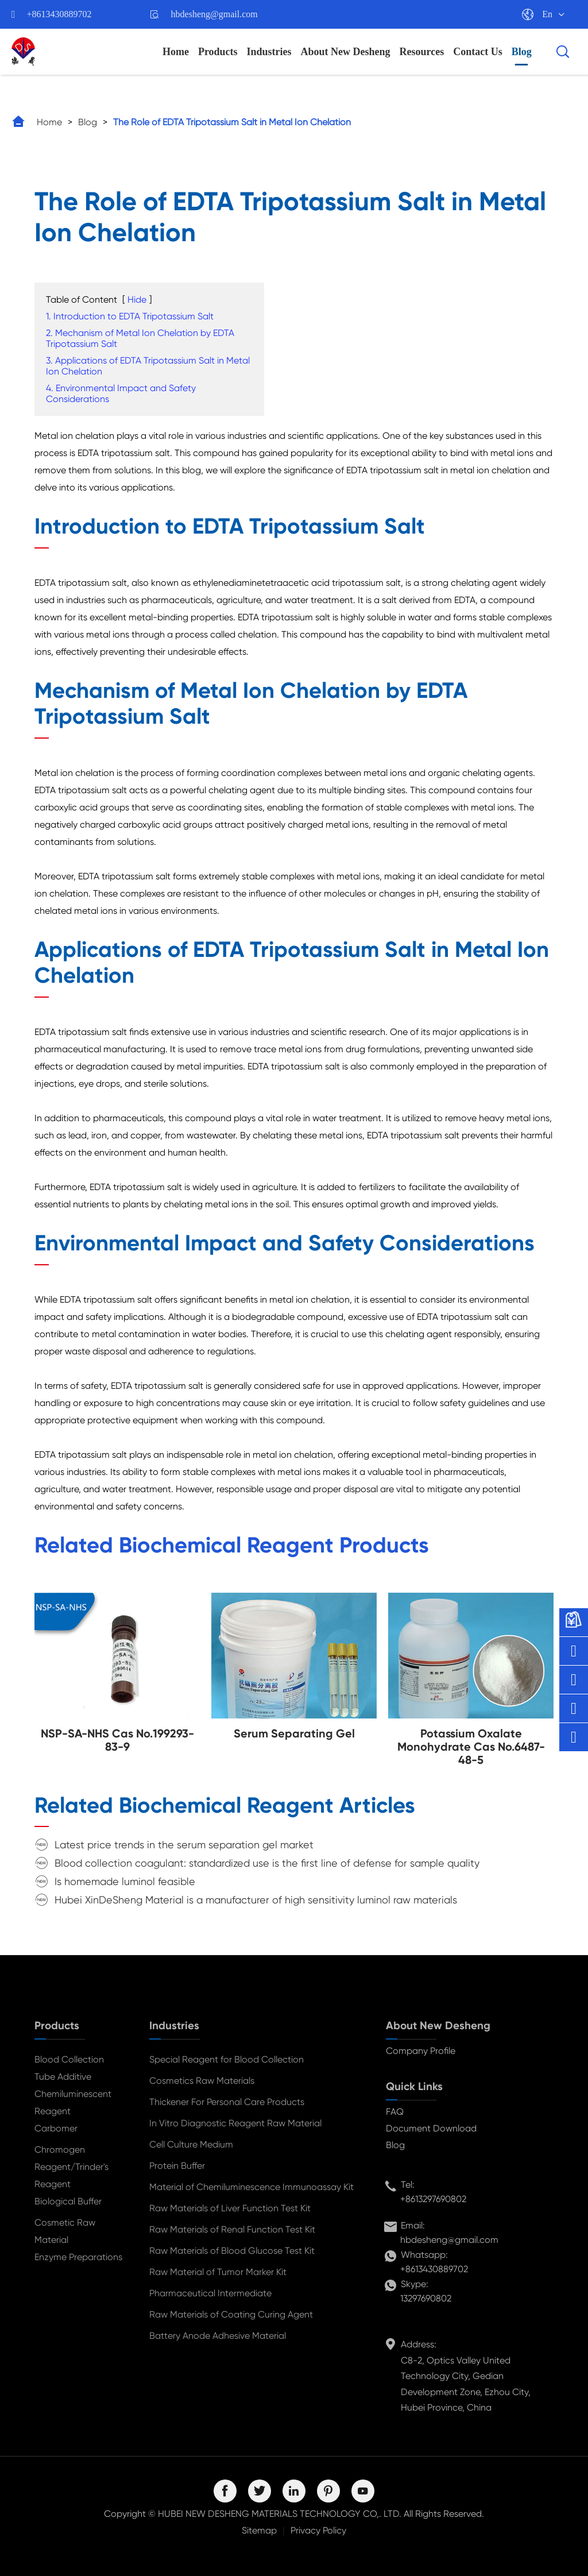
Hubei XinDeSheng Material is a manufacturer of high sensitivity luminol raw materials (256, 1900)
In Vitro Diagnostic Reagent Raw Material (235, 2123)
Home (176, 51)
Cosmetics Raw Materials (201, 2080)
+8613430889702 (59, 14)
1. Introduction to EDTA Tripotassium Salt (130, 316)
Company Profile (420, 2050)
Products (218, 51)
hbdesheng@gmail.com (214, 14)
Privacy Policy (318, 2530)
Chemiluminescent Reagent (72, 2102)
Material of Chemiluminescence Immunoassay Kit (251, 2186)
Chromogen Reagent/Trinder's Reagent (71, 2166)
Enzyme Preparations (78, 2256)
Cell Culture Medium (191, 2144)
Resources (422, 51)
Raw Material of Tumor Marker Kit (218, 2271)
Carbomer (56, 2128)
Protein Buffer (177, 2165)
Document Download (431, 2128)
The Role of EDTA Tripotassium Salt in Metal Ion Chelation (232, 122)
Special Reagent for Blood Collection (226, 2059)
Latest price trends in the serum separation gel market (184, 1845)
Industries (269, 51)
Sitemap (259, 2530)
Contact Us (477, 51)
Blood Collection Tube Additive (69, 2068)
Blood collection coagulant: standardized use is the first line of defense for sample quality (267, 1863)
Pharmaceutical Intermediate (210, 2293)
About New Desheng (345, 51)
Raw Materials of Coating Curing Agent (231, 2314)
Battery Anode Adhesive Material (217, 2335)
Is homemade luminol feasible (125, 1881)
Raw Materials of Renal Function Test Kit (232, 2229)
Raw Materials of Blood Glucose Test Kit (232, 2250)
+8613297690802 (433, 2198)
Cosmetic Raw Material (64, 2231)
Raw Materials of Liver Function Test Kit (230, 2208)
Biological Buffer (68, 2201)
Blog (522, 51)
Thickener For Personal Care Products (226, 2101)
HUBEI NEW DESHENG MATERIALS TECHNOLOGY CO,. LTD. (279, 2513)
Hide (136, 299)
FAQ (395, 2111)
